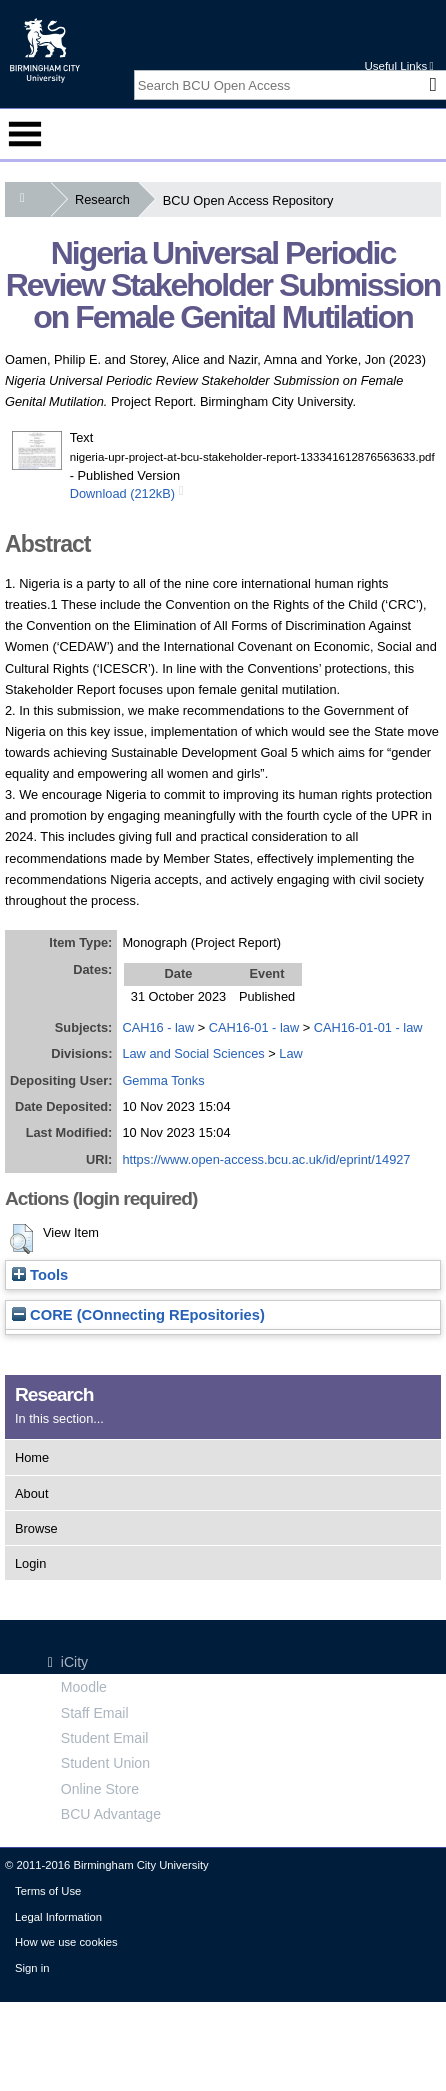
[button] (21, 1239)
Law (290, 1053)
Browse (36, 1528)
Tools (40, 1275)
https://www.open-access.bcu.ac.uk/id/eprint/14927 (266, 1159)
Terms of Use (48, 1891)
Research (106, 199)
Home (32, 1457)
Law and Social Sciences (193, 1053)
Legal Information (58, 1917)
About (31, 1493)
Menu (25, 134)
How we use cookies (66, 1942)
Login (30, 1563)
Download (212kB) (122, 493)
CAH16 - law (158, 1027)
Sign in (32, 1968)
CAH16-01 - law (254, 1027)
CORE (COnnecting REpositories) (138, 1315)
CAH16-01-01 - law (368, 1027)
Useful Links (398, 66)
